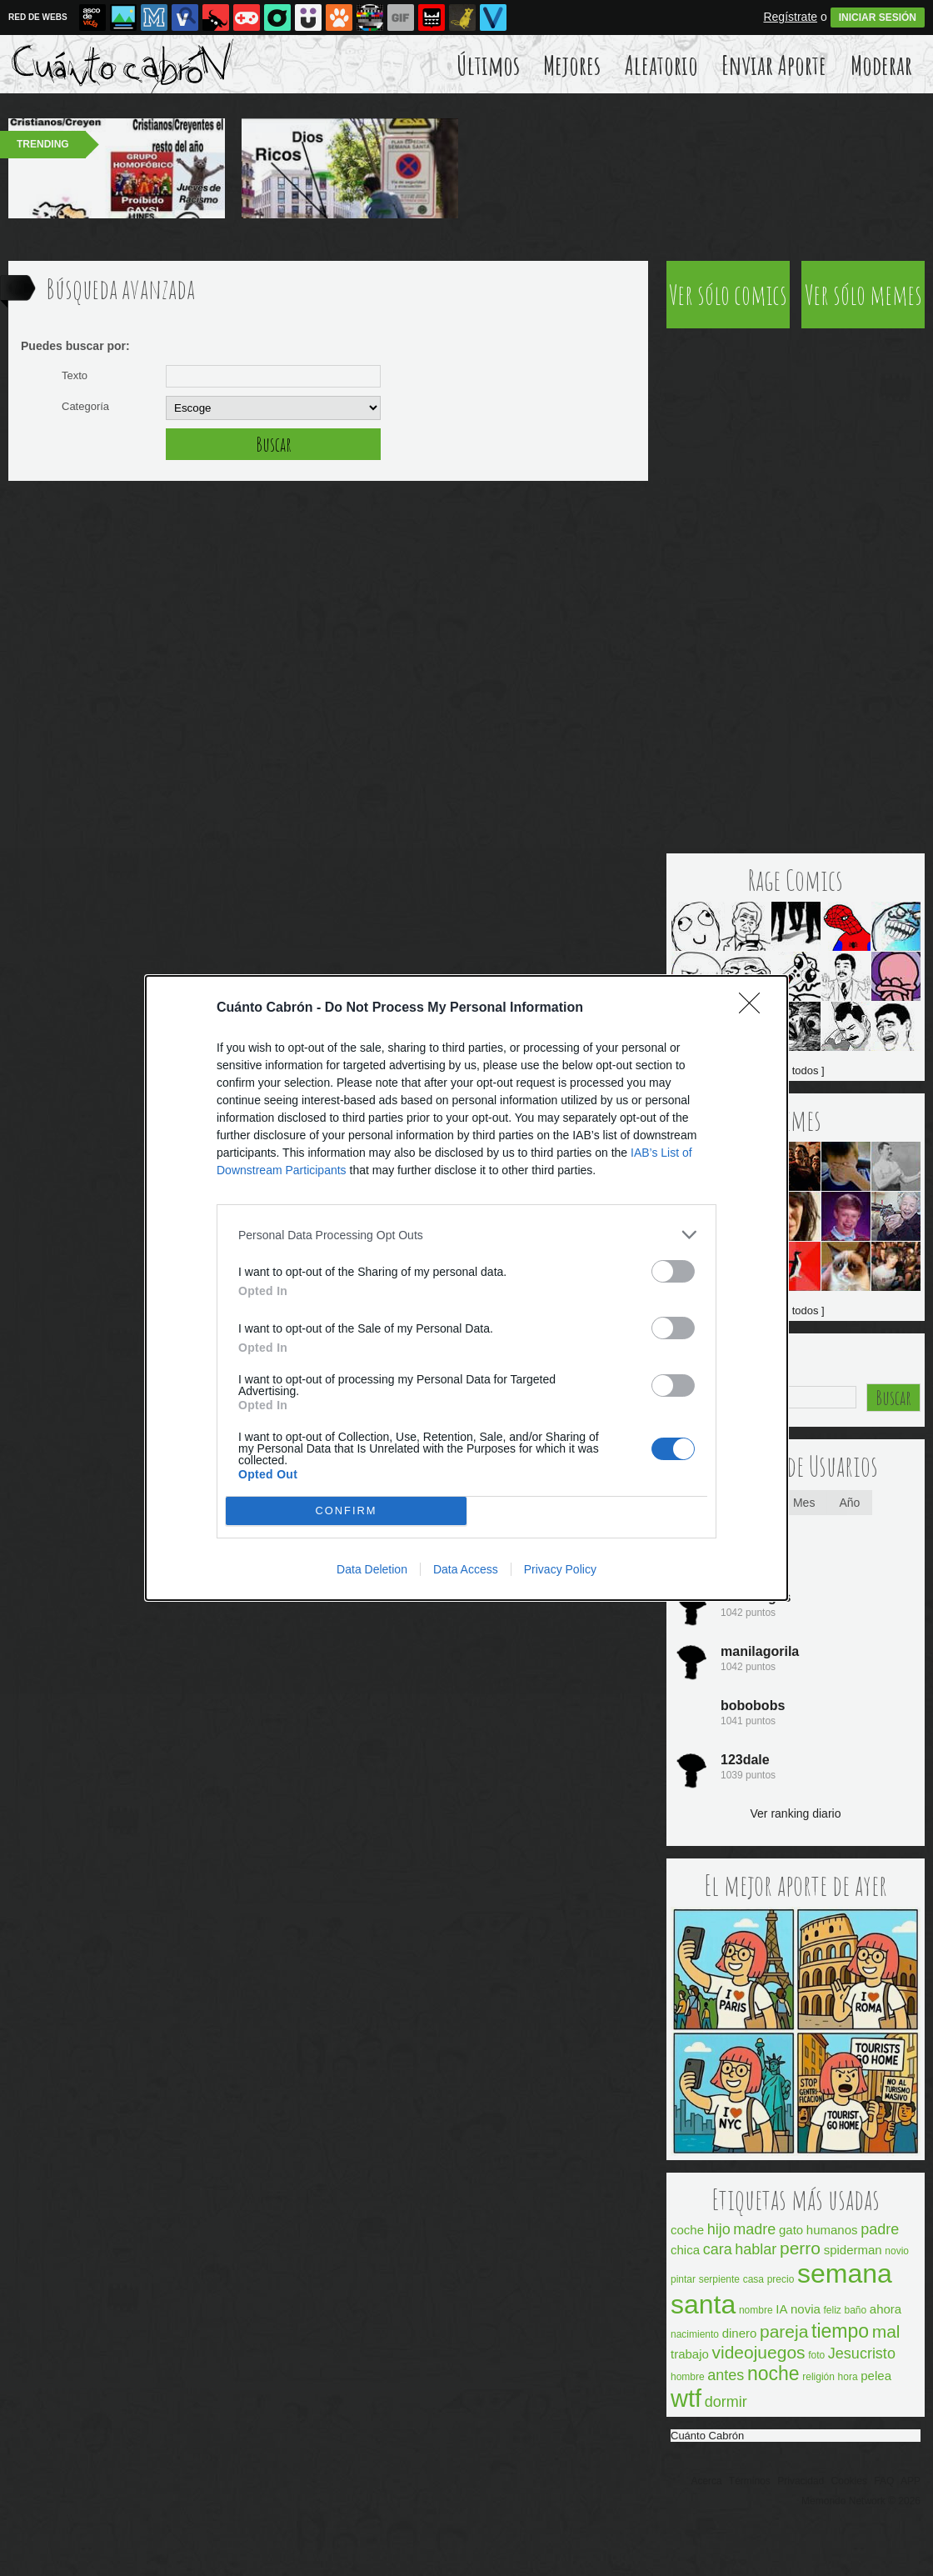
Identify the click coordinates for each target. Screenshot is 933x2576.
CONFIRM (346, 1511)
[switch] (673, 1271)
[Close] (755, 1008)
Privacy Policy (560, 1569)
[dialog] (466, 1288)
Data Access (465, 1569)
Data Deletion (372, 1569)
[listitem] (466, 1234)
